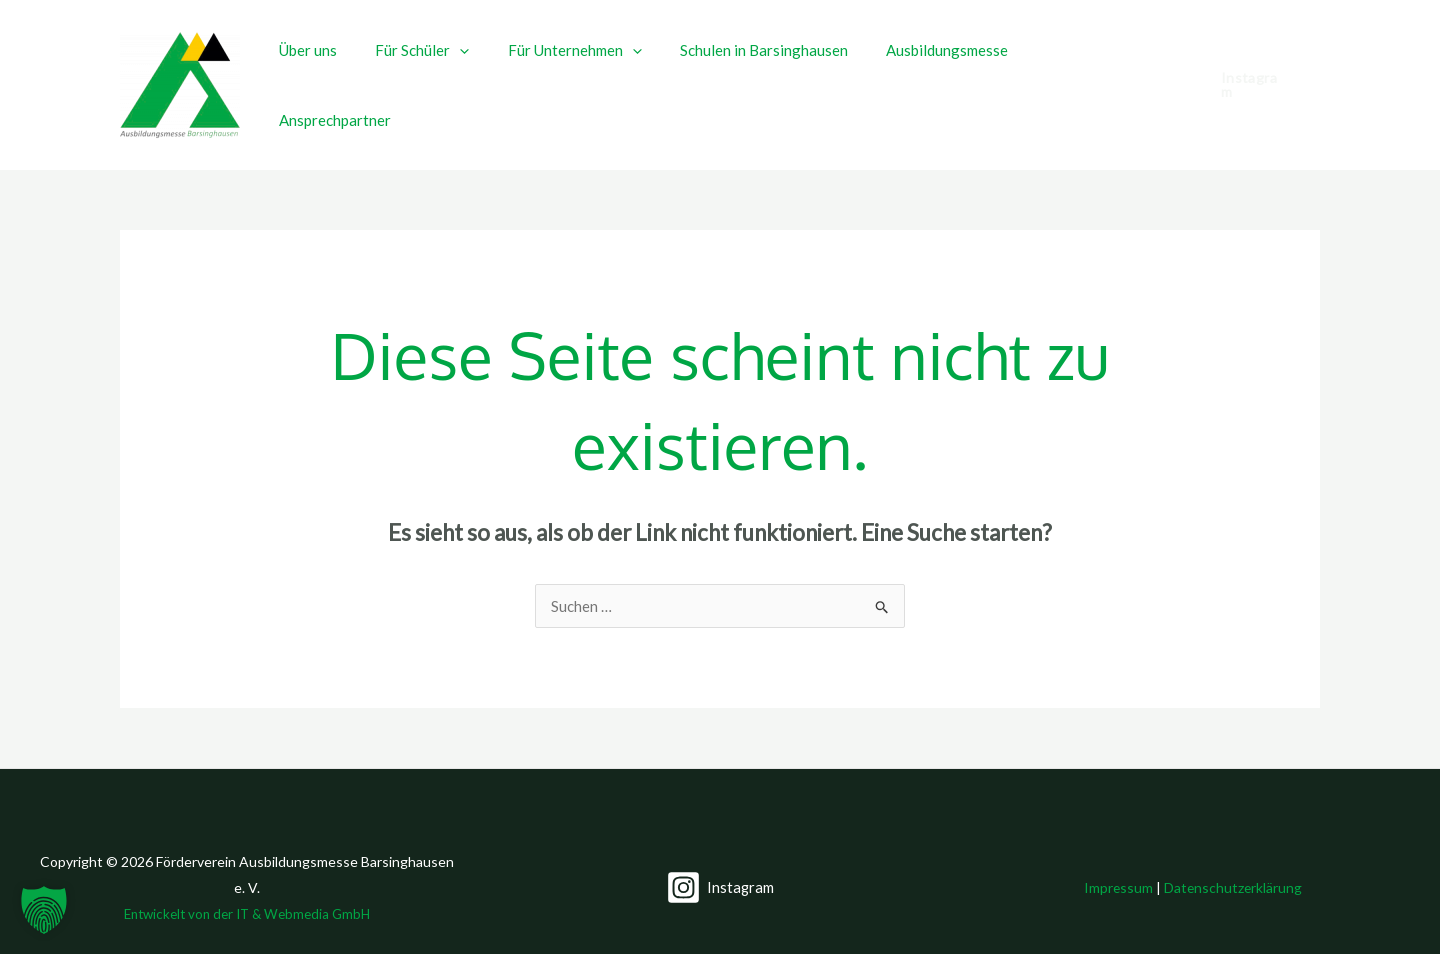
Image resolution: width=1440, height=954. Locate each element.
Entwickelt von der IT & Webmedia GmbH (247, 881)
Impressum (1118, 854)
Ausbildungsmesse (948, 69)
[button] (485, 69)
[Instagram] (719, 854)
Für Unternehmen (592, 69)
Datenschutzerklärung (1234, 854)
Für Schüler (448, 69)
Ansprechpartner (1095, 69)
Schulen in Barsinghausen (773, 69)
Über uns (342, 69)
